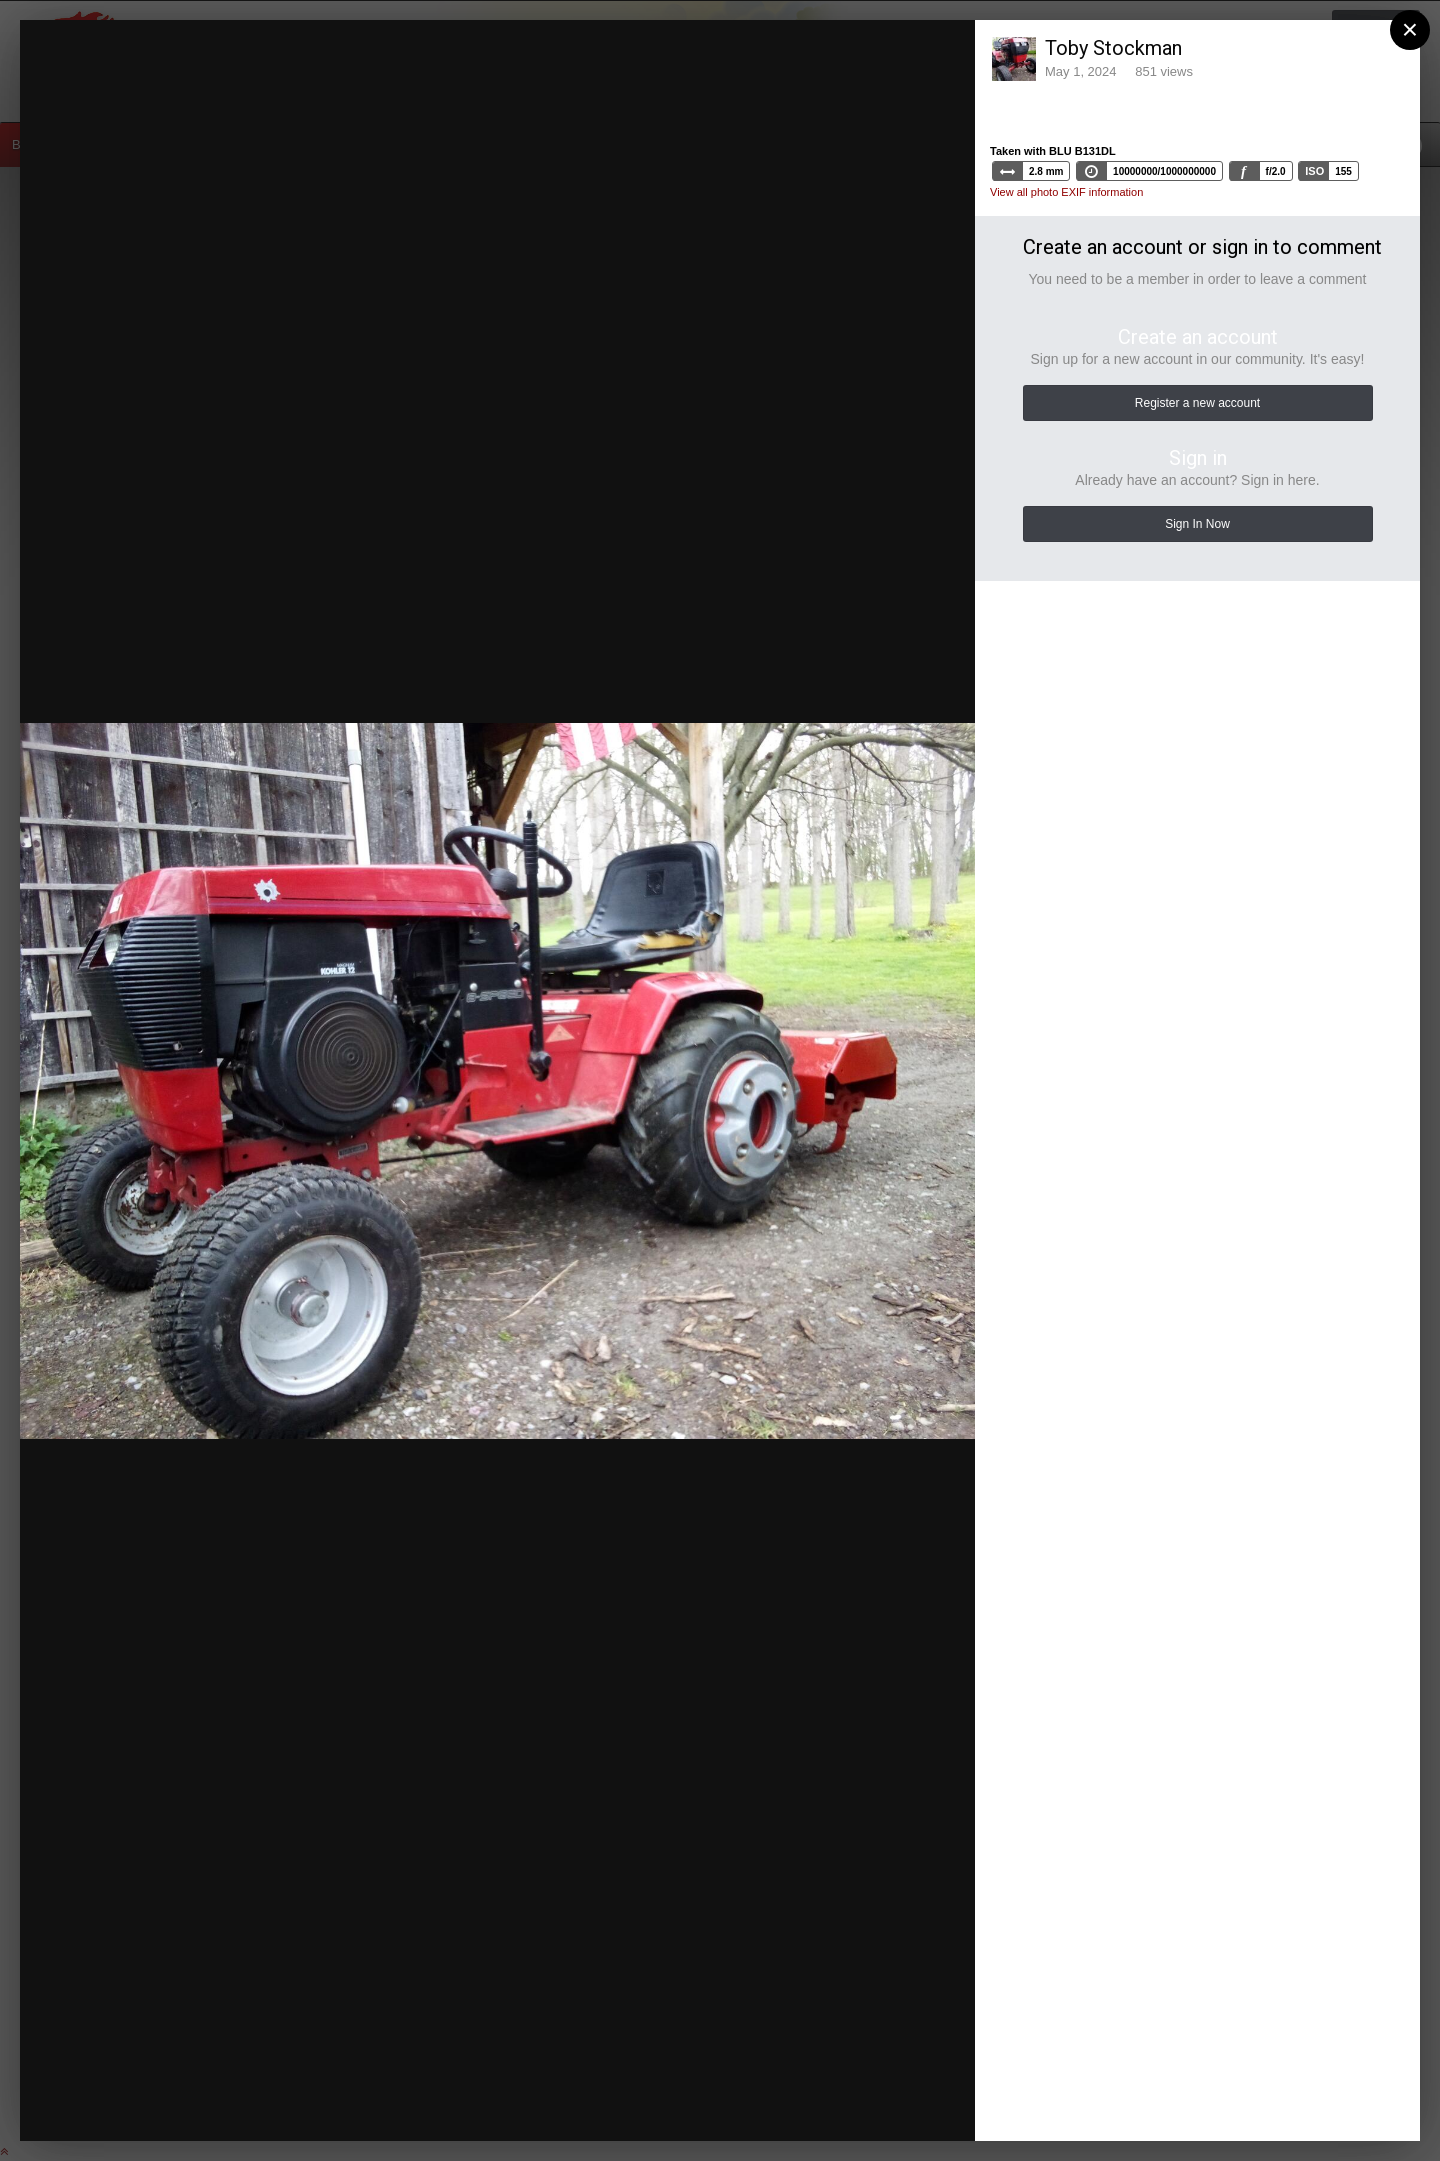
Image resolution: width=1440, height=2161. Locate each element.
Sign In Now (1197, 524)
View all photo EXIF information (1066, 192)
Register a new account (1197, 403)
